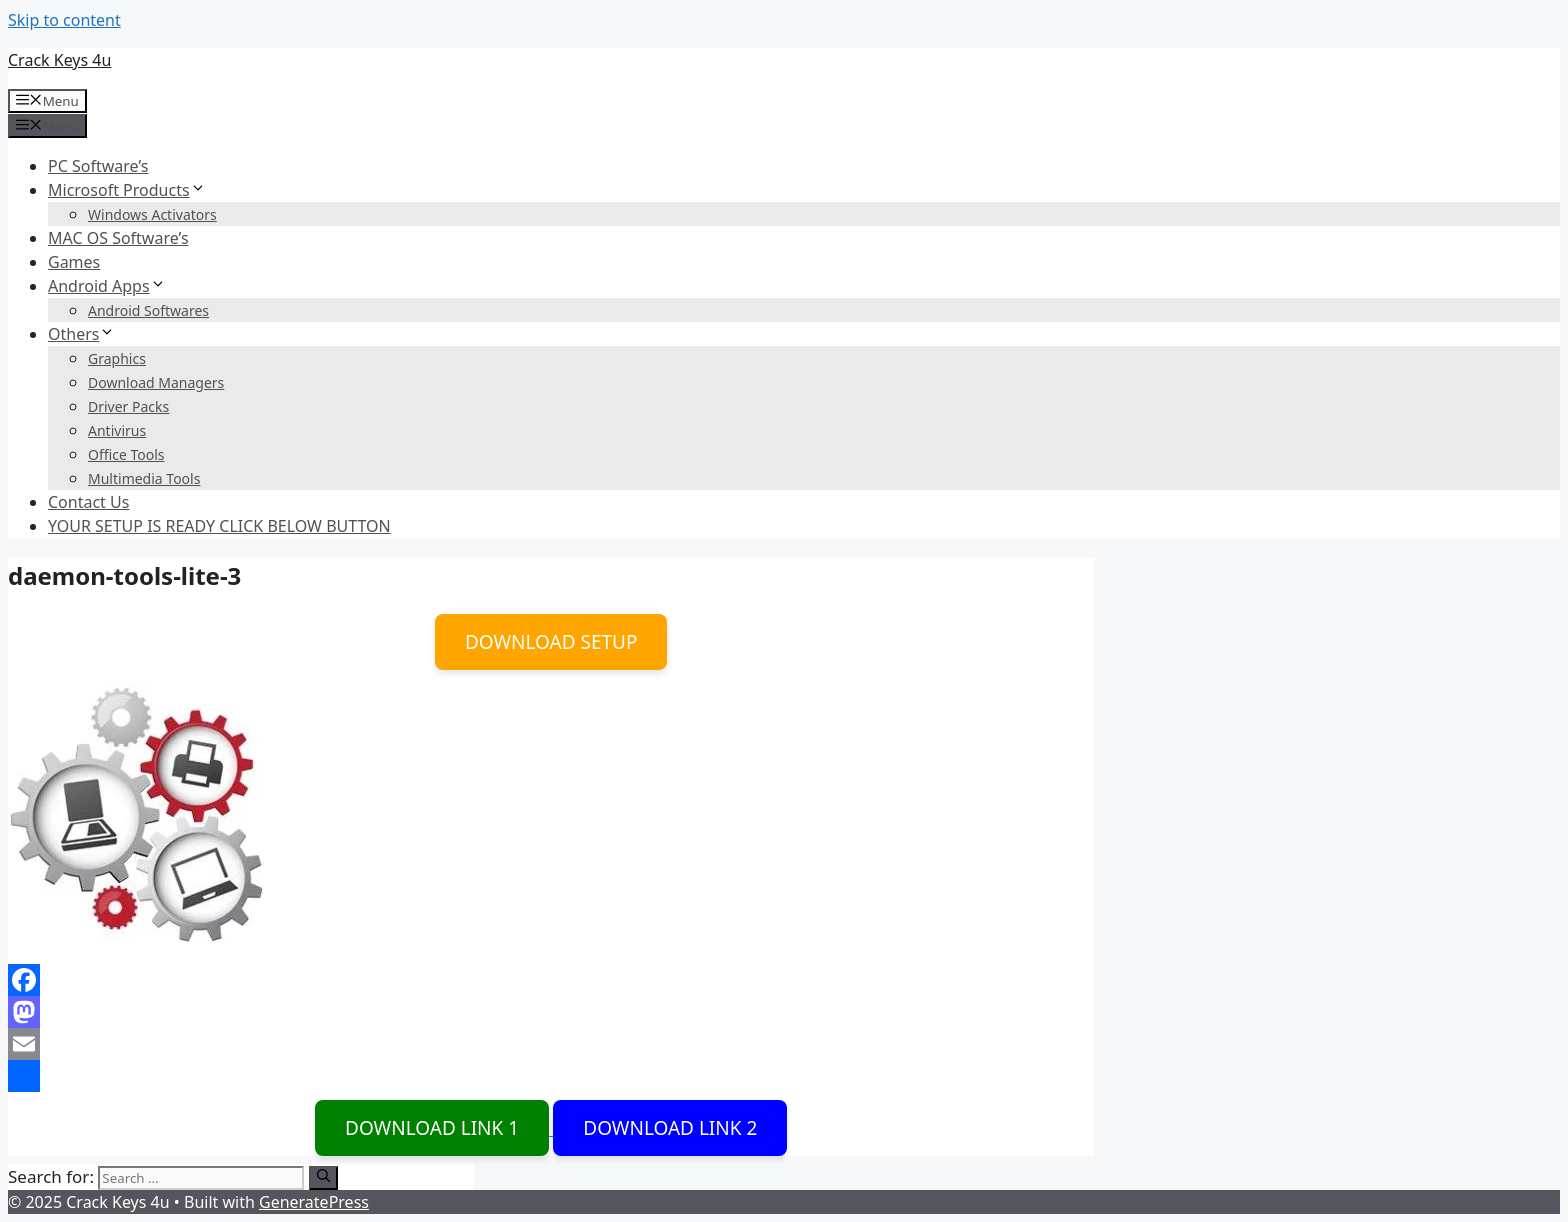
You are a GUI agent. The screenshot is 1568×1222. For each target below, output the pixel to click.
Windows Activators (152, 214)
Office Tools (126, 454)
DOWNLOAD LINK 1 (432, 1128)
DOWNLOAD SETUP (551, 642)
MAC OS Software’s (118, 238)
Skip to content (64, 20)
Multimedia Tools (144, 478)
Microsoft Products (127, 190)
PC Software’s (98, 166)
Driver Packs (128, 406)
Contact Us (88, 502)
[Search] (323, 1178)
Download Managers (156, 382)
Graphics (117, 358)
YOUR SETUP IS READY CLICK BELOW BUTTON (219, 526)
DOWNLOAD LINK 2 (670, 1128)
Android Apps (107, 286)
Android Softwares (148, 310)
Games (74, 262)
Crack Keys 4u (59, 60)
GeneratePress (314, 1202)
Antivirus (117, 430)
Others (81, 334)
